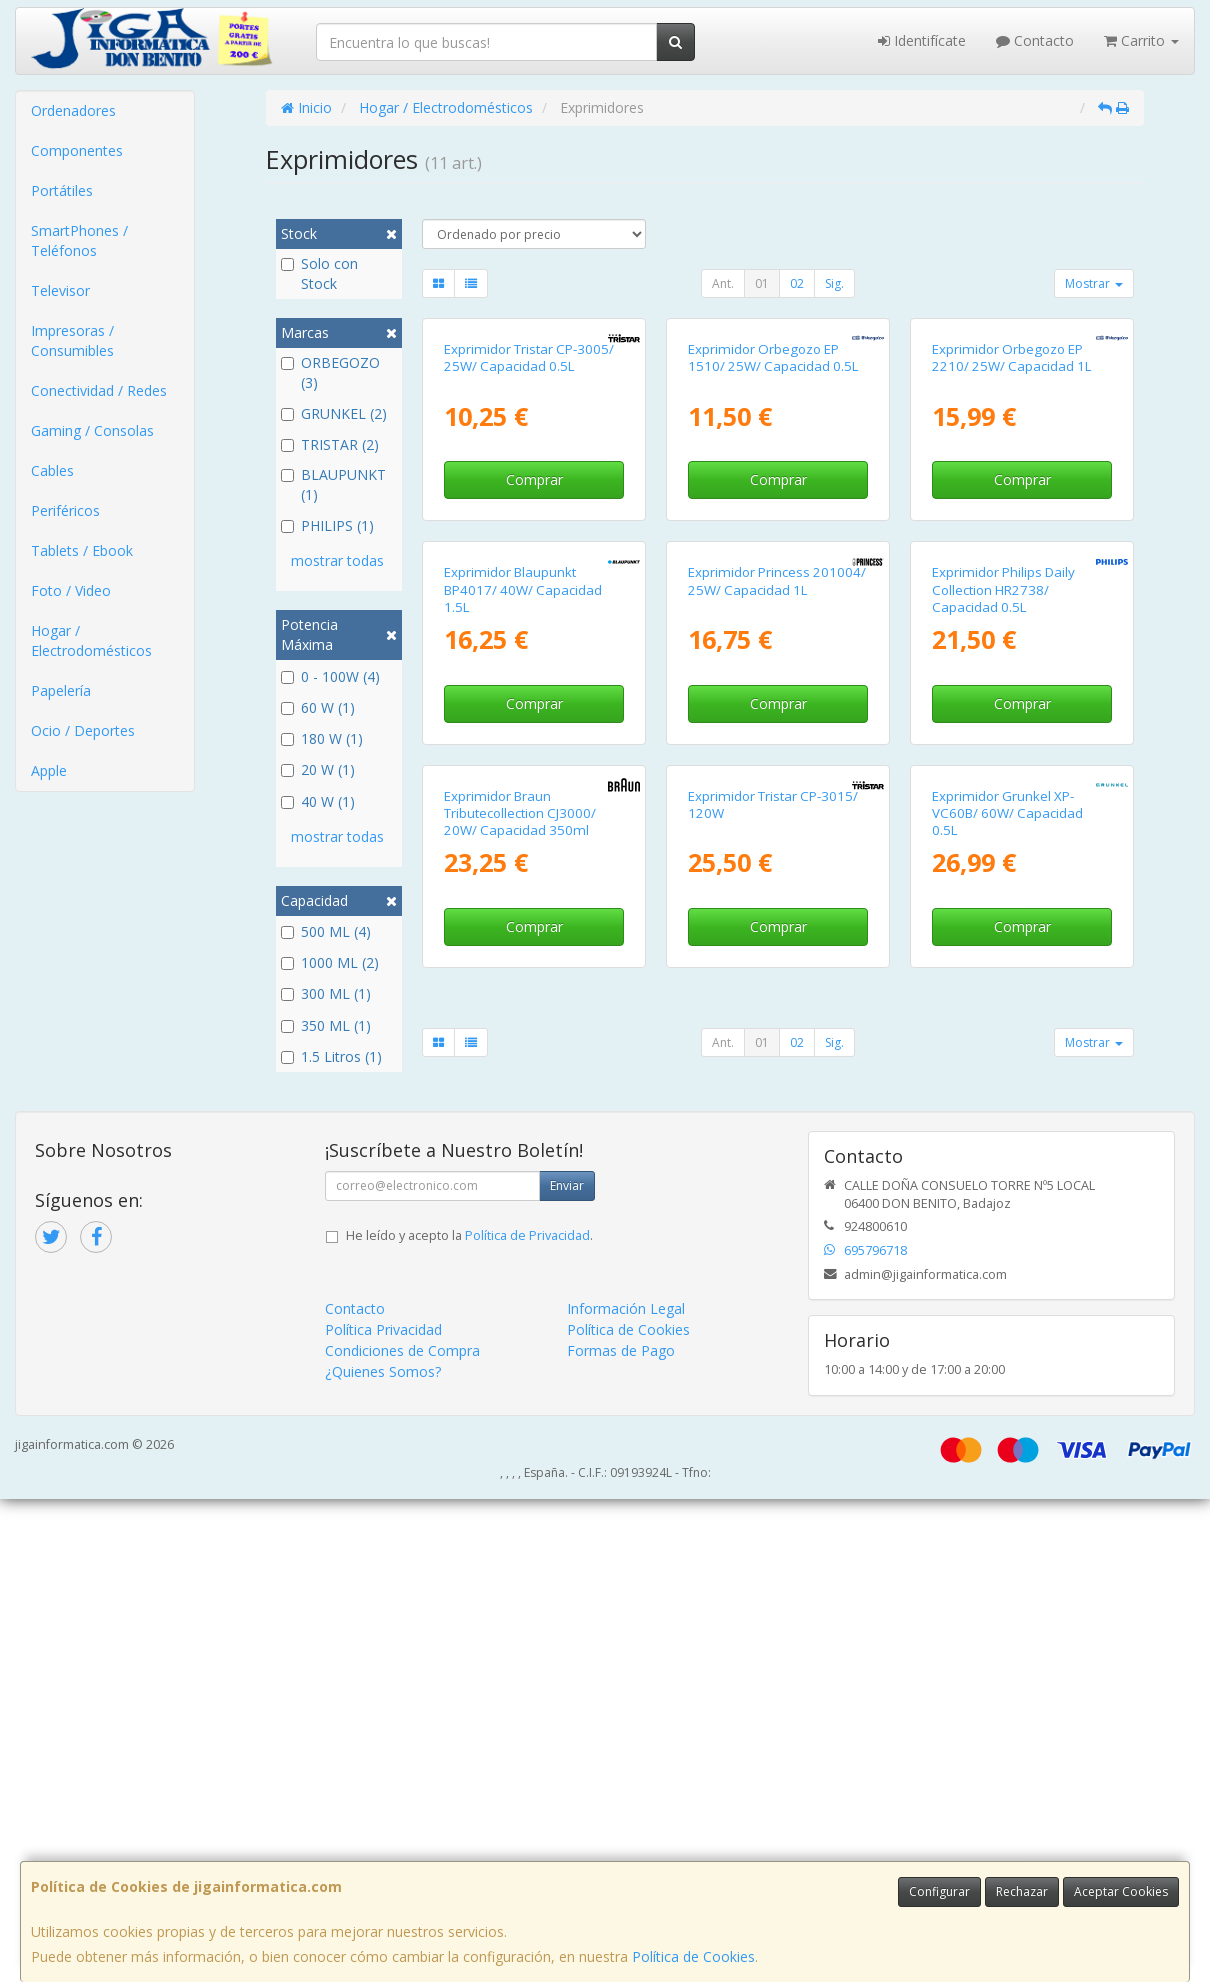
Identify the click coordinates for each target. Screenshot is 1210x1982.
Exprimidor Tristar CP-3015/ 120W (773, 1316)
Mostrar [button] (1094, 283)
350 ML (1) (326, 1025)
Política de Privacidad (527, 1718)
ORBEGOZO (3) (330, 372)
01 (762, 283)
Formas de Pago (621, 1833)
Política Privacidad (383, 1812)
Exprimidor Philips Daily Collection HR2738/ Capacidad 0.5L (1003, 931)
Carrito (1141, 40)
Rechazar (1022, 1891)
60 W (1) (318, 707)
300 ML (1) (326, 993)
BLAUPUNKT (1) (333, 484)
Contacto (1035, 40)
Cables (52, 470)
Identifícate (922, 40)
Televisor (60, 290)
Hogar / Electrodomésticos (91, 640)
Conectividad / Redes (99, 390)
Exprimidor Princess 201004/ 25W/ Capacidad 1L (777, 922)
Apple (49, 770)
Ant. (723, 283)
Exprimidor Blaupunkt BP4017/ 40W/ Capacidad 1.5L (523, 931)
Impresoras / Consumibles (72, 340)
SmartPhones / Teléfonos (79, 240)
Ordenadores (73, 110)
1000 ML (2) (330, 962)
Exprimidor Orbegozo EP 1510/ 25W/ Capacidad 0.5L (773, 528)
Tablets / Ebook (82, 550)
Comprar (534, 650)
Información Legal (626, 1791)
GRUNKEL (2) (334, 413)
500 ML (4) (326, 931)
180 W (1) (322, 738)
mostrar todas (337, 560)
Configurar (939, 1891)
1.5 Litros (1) (331, 1056)
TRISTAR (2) (330, 444)
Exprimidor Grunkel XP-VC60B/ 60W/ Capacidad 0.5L (1007, 1325)
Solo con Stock (319, 273)
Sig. (834, 283)
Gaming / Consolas (92, 430)
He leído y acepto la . (469, 1718)
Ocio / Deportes (83, 730)
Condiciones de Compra (402, 1833)
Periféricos (65, 510)
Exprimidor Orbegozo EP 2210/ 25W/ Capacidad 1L (1012, 528)
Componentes (77, 150)
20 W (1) (318, 769)
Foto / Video (71, 590)
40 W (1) (318, 801)
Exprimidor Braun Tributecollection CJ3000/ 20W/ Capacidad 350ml (520, 1325)
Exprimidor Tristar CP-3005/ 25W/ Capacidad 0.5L (529, 528)
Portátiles (62, 190)
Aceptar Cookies (1121, 1891)
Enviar (567, 1668)
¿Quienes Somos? (383, 1854)
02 (797, 283)
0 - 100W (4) (330, 676)
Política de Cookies (693, 1956)
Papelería (61, 690)
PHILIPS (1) (327, 525)
